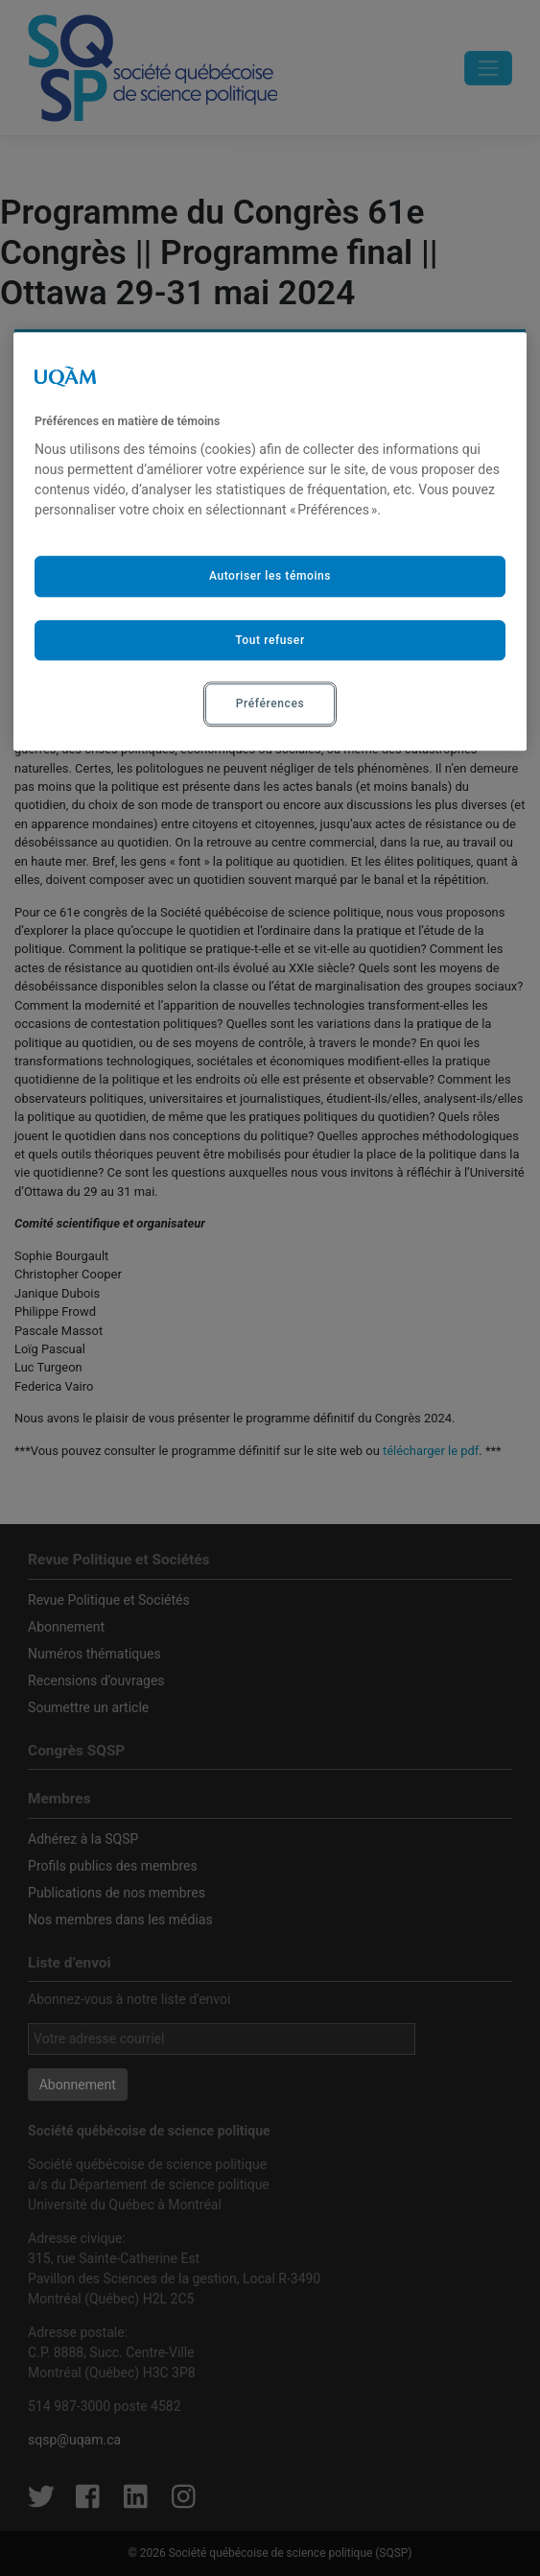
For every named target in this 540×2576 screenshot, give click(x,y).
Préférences (270, 704)
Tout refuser (269, 640)
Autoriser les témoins (270, 576)
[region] (270, 541)
